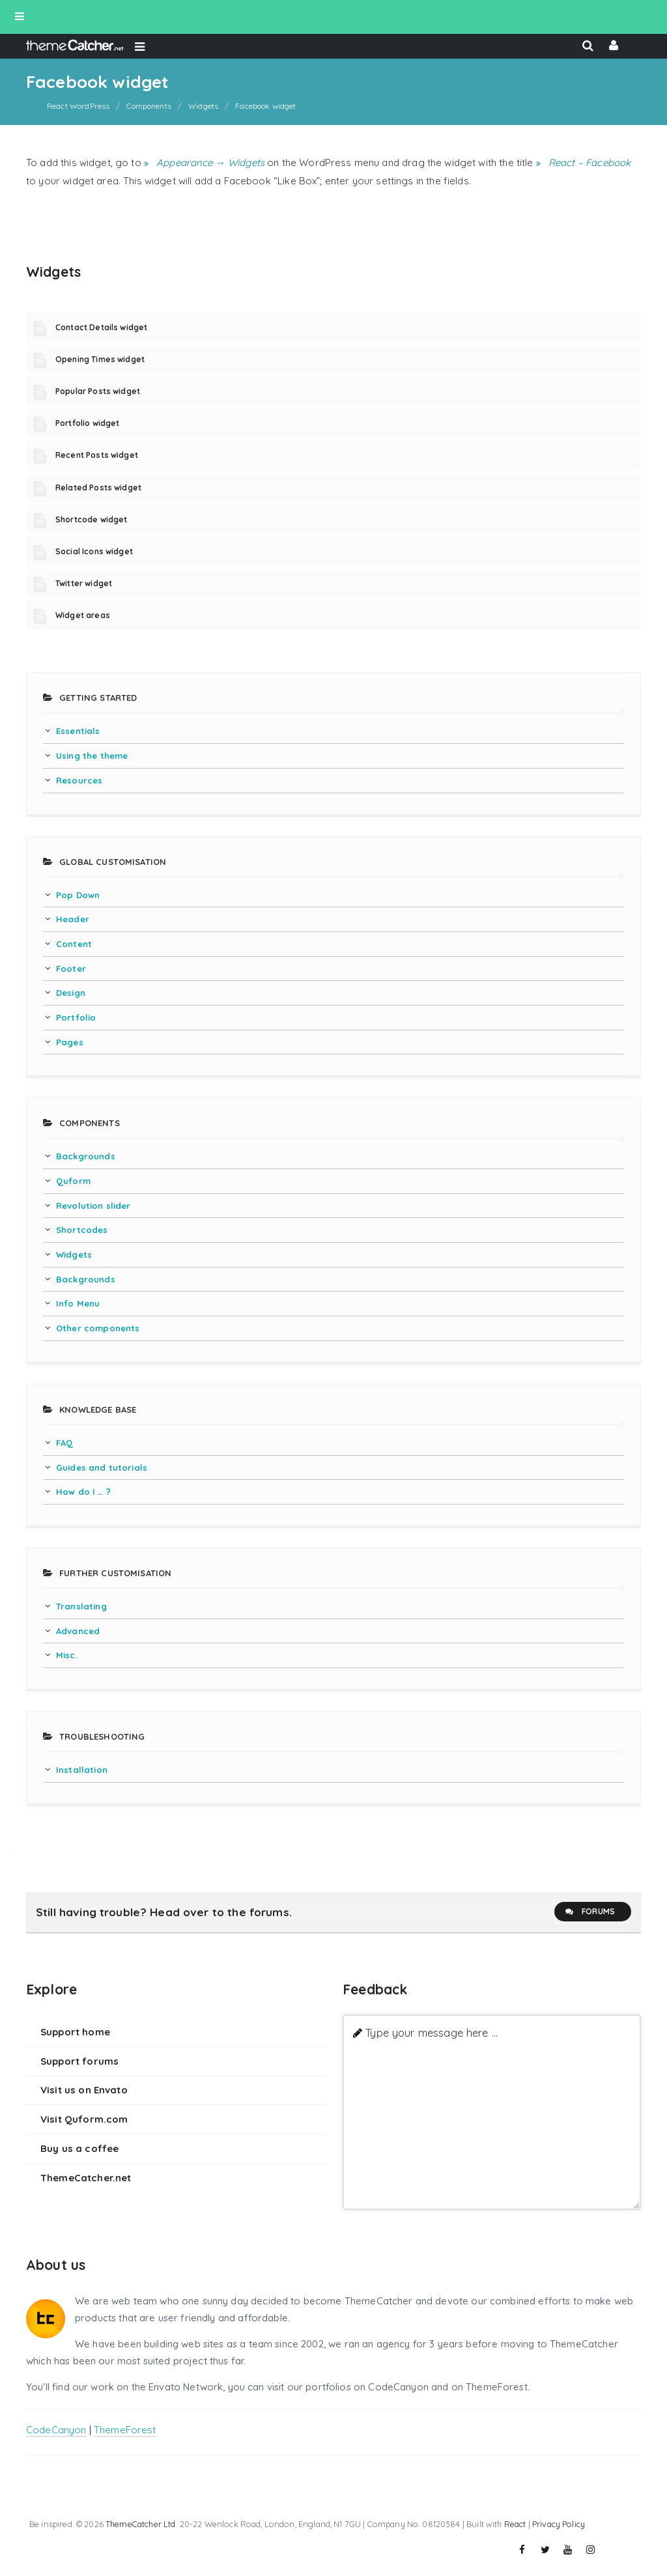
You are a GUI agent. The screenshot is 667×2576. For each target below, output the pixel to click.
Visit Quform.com (84, 2119)
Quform (73, 1181)
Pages (69, 1042)
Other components (97, 1328)
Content (74, 944)
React (515, 2524)
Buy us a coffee (79, 2148)
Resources (79, 780)
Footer (71, 968)
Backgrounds (85, 1156)
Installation (81, 1769)
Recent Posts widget (96, 455)
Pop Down (78, 895)
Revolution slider (93, 1205)
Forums (589, 1911)
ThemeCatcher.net (85, 2178)
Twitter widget (83, 583)
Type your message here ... (431, 2032)
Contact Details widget (101, 327)
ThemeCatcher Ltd (140, 2524)
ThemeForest (125, 2430)
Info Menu (78, 1303)
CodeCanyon (56, 2430)
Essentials (78, 731)
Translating (81, 1606)
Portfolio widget (87, 423)
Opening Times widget (100, 359)
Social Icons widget (94, 551)
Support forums (79, 2061)
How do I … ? (83, 1491)
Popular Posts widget (97, 391)
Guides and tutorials (101, 1467)
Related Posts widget (98, 487)
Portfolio (76, 1017)
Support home (75, 2032)
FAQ (64, 1442)
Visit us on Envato (84, 2090)
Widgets (74, 1254)
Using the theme (92, 755)
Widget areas (82, 615)
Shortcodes (82, 1229)
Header (72, 919)
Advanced (78, 1631)
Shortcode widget (91, 519)
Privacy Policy (558, 2524)
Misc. (67, 1655)
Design (70, 992)
